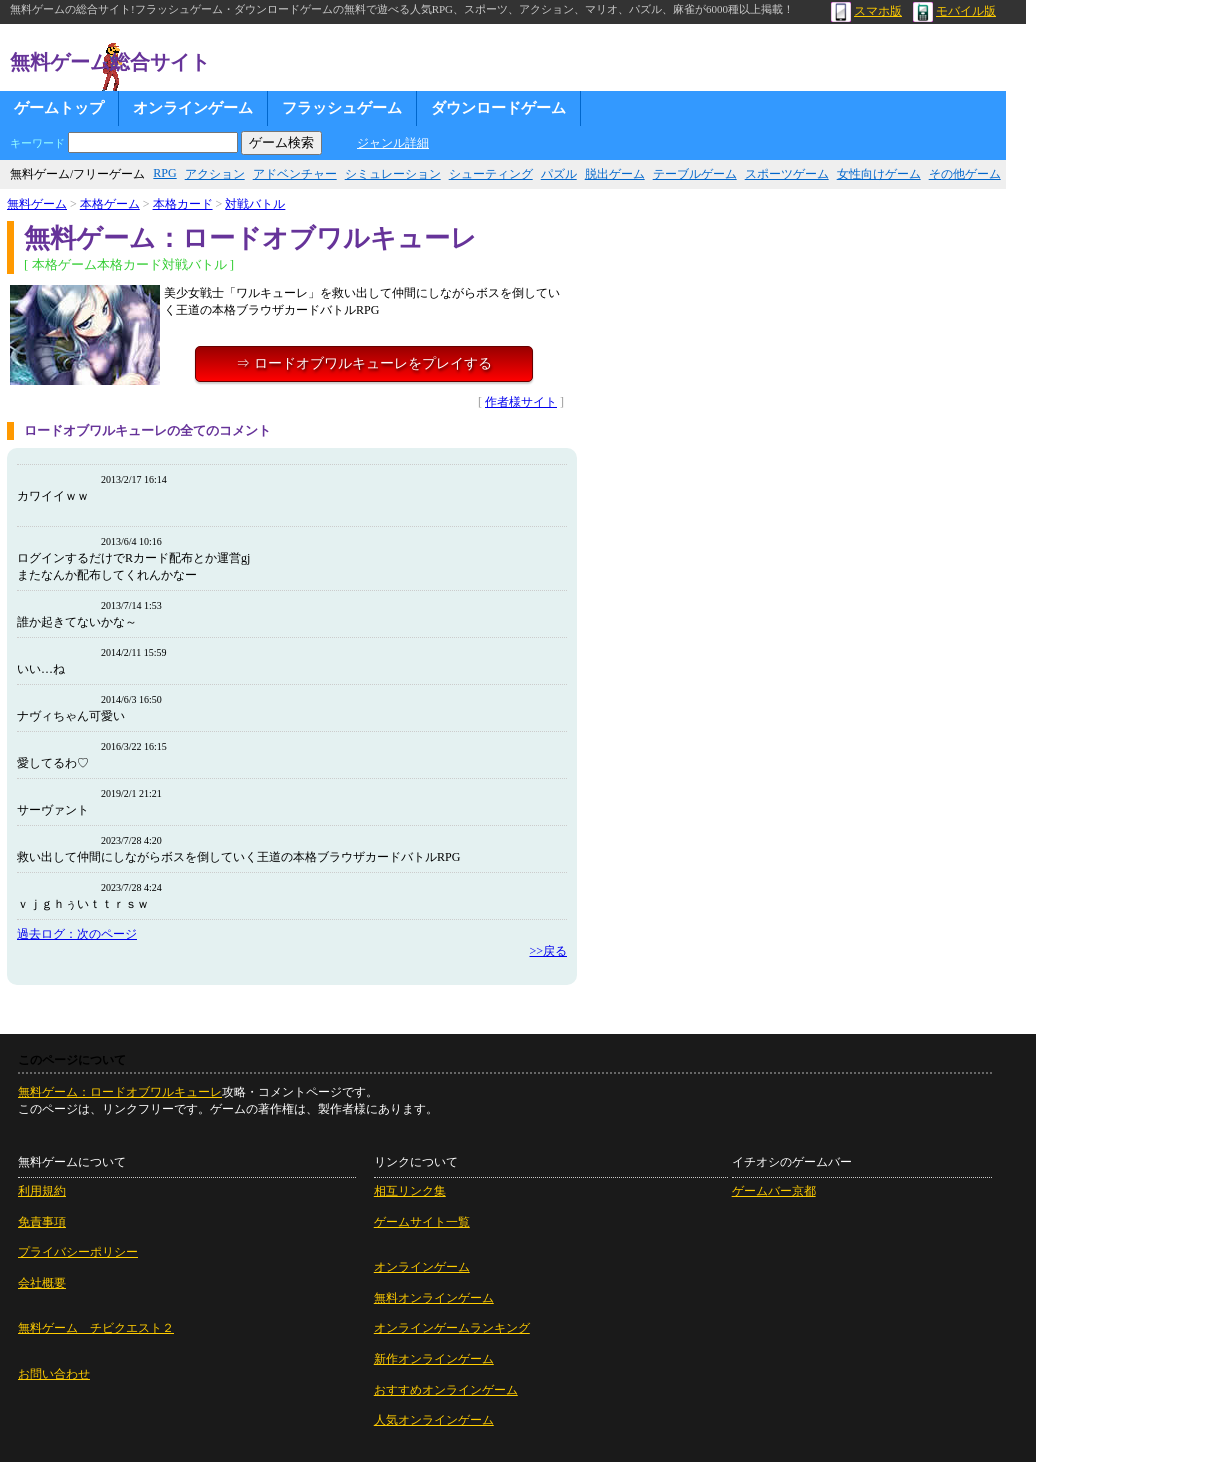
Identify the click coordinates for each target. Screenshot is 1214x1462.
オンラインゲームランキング (452, 1328)
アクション (215, 174)
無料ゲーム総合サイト (110, 62)
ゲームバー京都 (774, 1191)
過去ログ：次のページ (77, 934)
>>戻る (548, 951)
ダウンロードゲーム (498, 108)
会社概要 (42, 1283)
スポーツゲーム (787, 174)
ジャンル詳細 (393, 143)
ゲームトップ (59, 108)
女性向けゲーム (879, 174)
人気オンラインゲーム (434, 1420)
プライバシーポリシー (78, 1252)
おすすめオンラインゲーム (446, 1390)
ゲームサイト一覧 (422, 1222)
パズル (559, 174)
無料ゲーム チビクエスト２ (96, 1328)
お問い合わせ (54, 1374)
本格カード (183, 204)
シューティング (491, 174)
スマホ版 (866, 11)
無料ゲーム (37, 204)
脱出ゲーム (615, 174)
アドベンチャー (295, 174)
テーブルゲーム (695, 174)
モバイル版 (954, 11)
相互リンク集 (410, 1191)
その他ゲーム (965, 174)
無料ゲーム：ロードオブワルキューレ (120, 1092)
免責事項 (42, 1222)
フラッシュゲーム (342, 108)
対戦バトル (255, 204)
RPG (164, 173)
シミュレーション (393, 174)
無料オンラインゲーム (434, 1298)
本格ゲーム (110, 204)
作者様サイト (521, 402)
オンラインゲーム (193, 108)
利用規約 (42, 1191)
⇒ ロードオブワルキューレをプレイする (364, 363)
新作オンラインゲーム (434, 1359)
